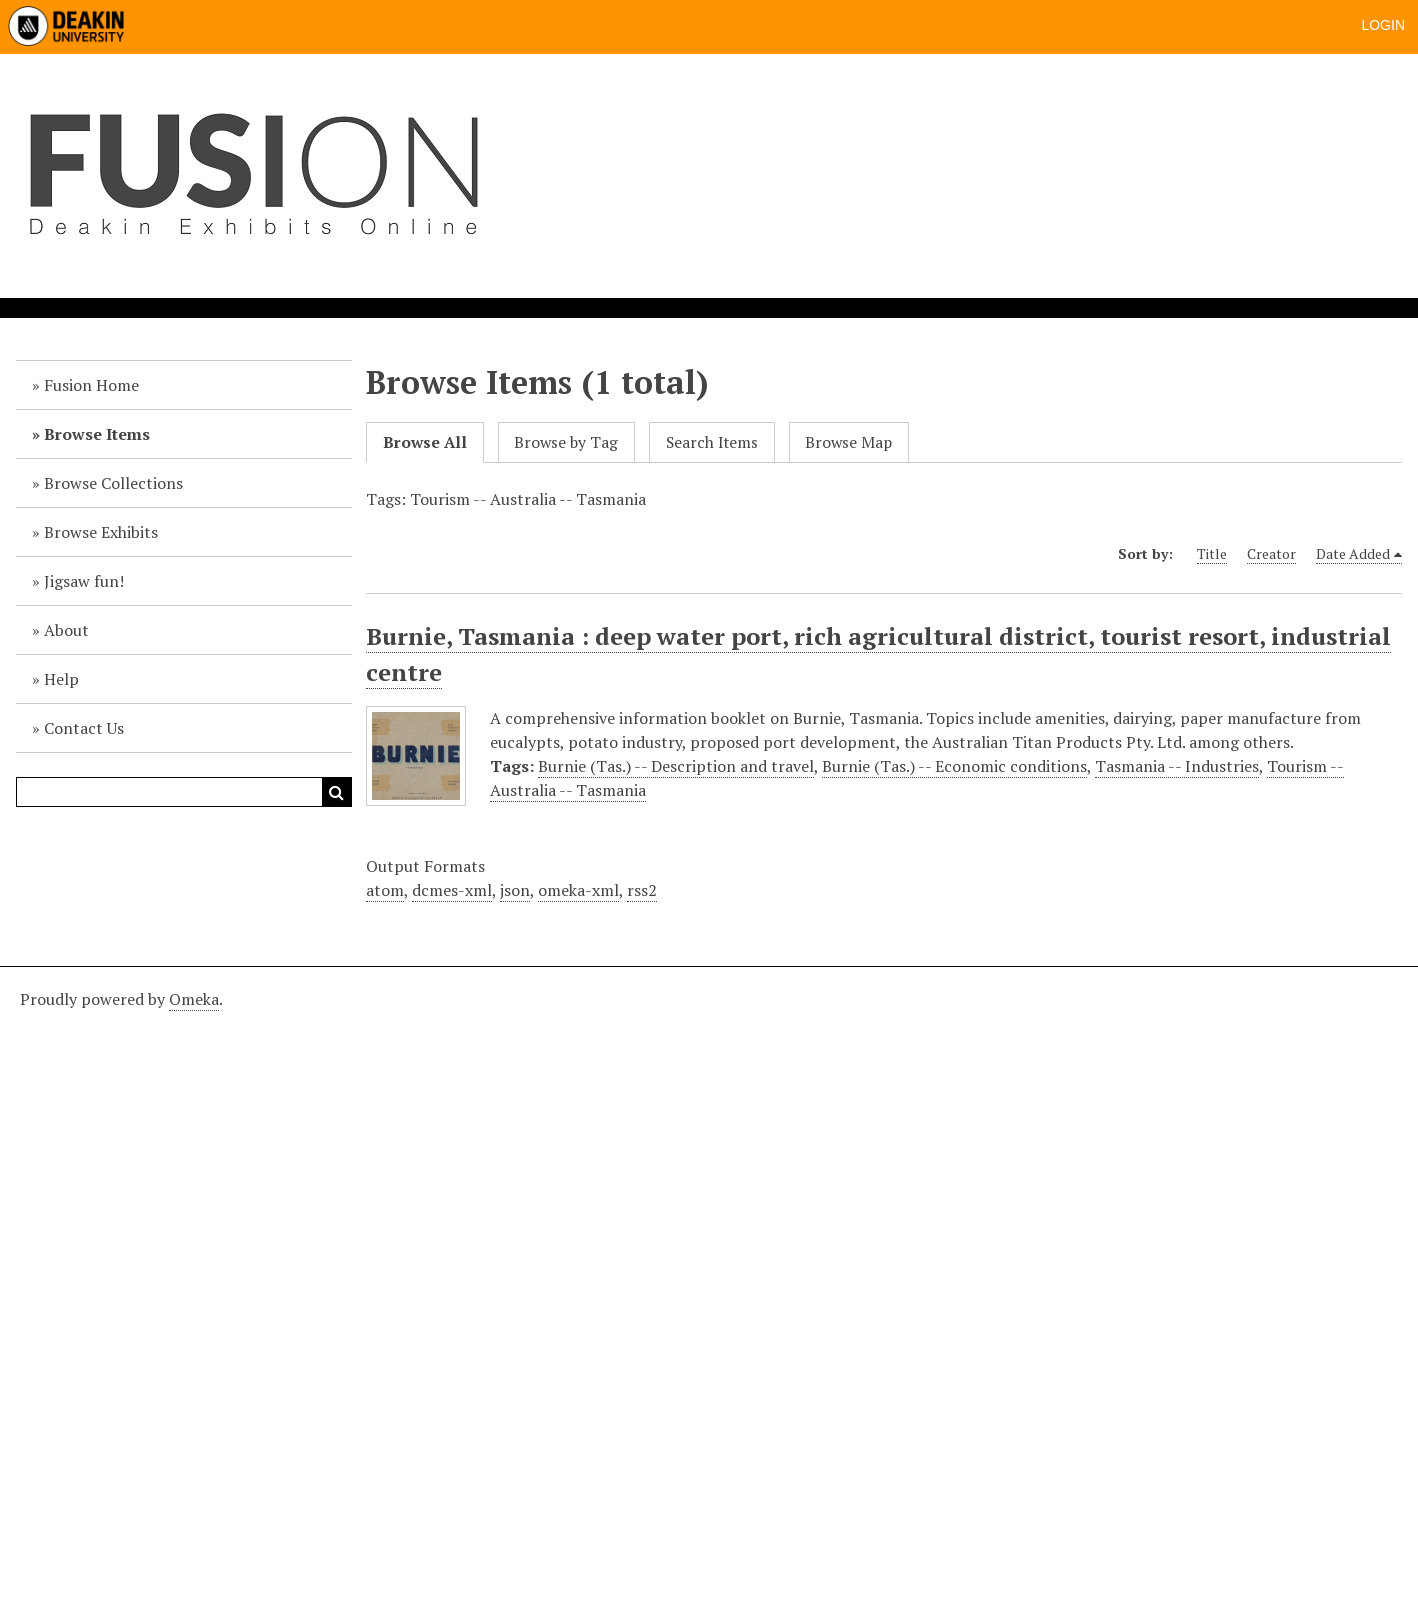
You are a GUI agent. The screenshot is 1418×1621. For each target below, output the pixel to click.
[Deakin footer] (709, 1291)
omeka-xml (578, 890)
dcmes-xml (452, 890)
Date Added (1353, 553)
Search (337, 792)
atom (385, 890)
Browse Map (848, 442)
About (66, 630)
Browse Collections (113, 483)
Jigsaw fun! (84, 581)
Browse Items (97, 434)
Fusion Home (91, 385)
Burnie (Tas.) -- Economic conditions (954, 766)
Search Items (712, 442)
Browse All (425, 442)
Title (1212, 553)
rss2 (642, 890)
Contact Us (84, 728)
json (515, 890)
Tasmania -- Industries (1177, 766)
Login (1383, 25)
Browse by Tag (566, 442)
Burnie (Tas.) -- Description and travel (676, 766)
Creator (1271, 553)
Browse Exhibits (101, 532)
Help (61, 679)
